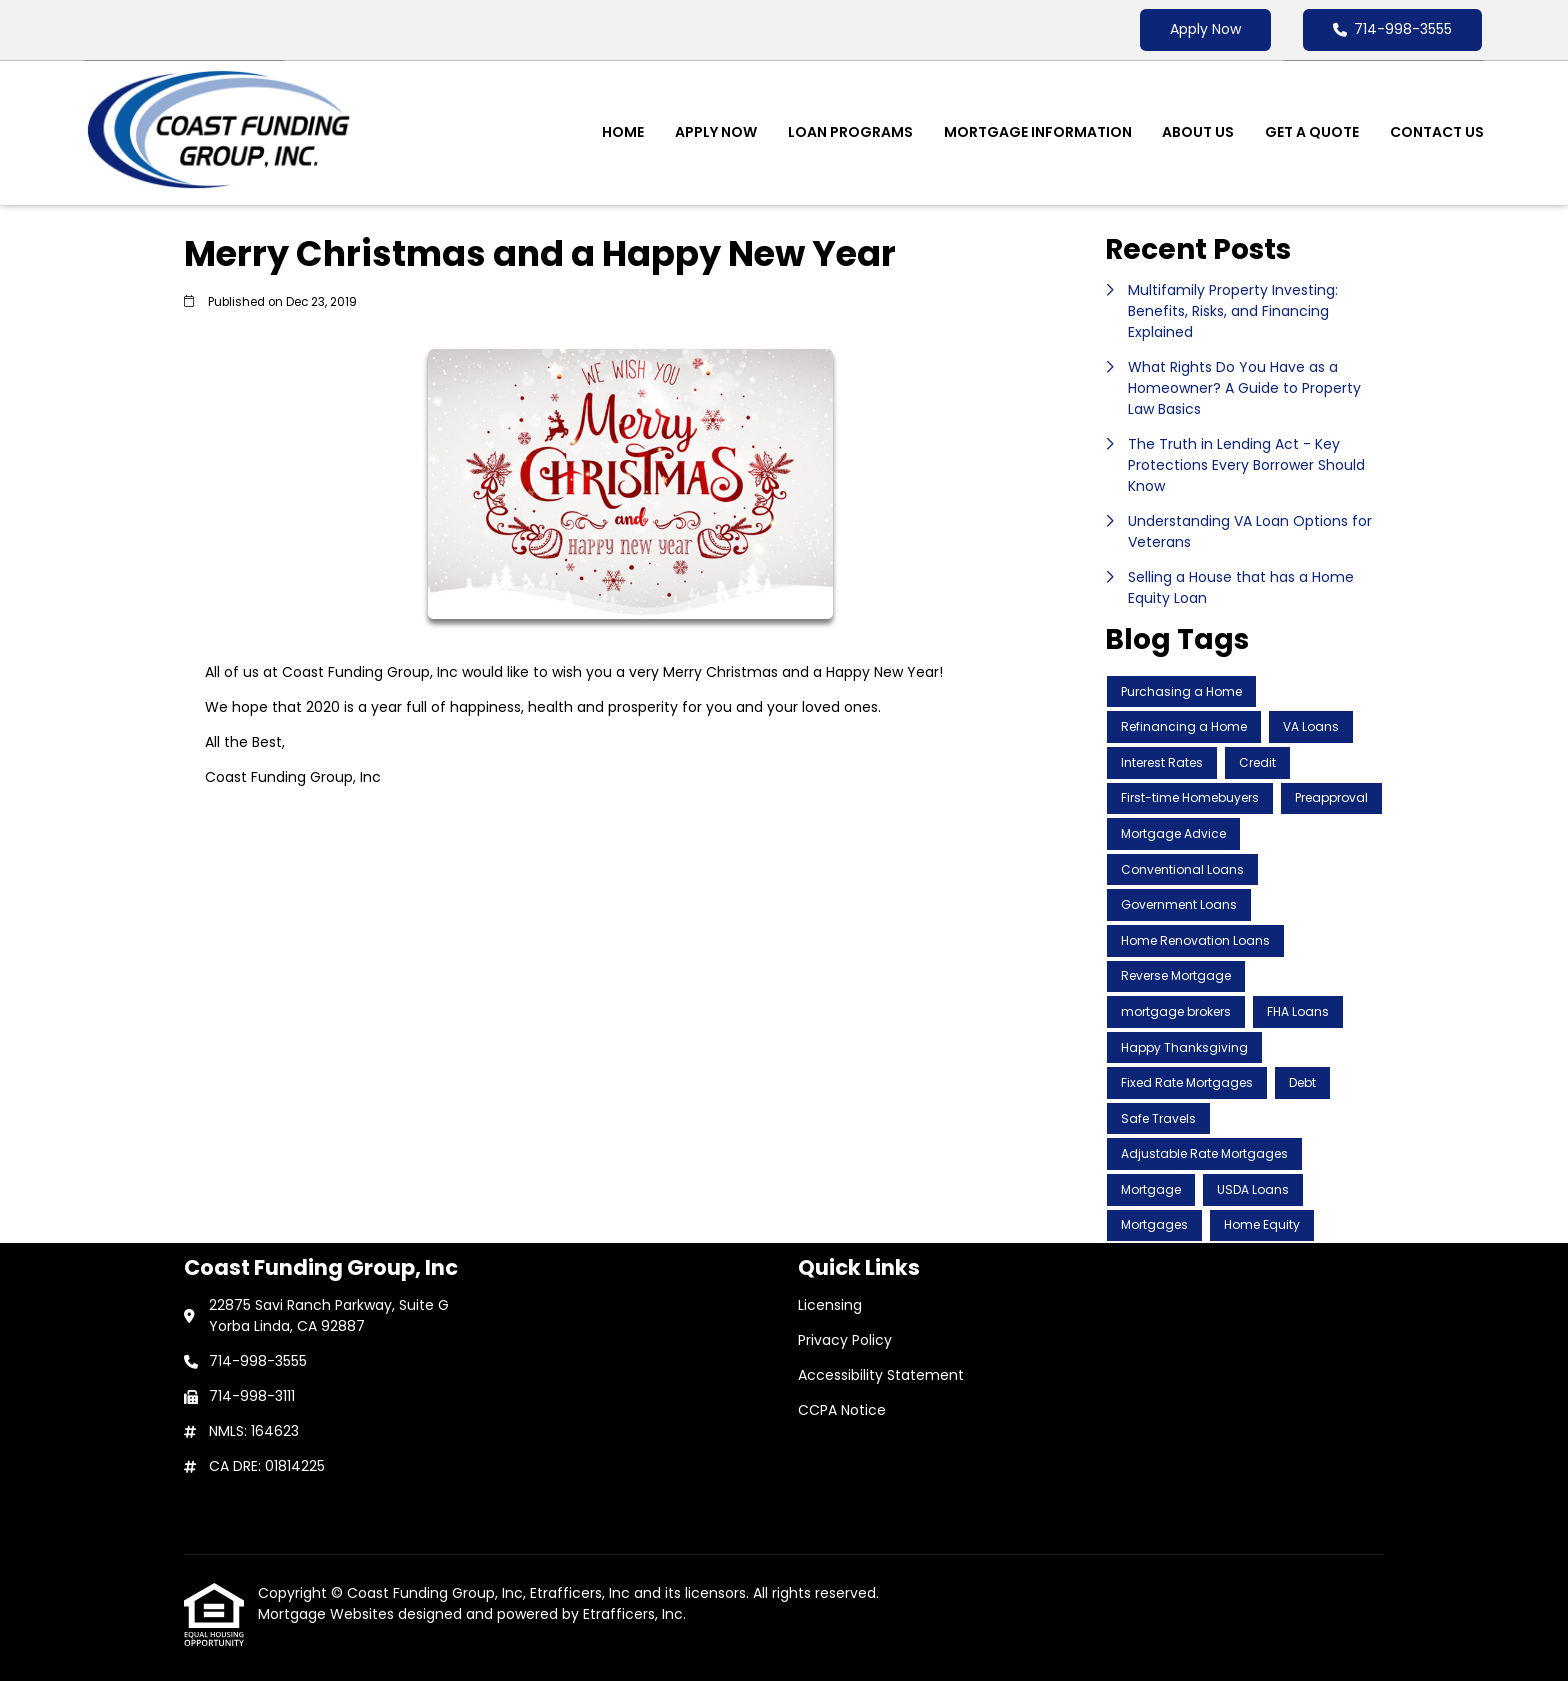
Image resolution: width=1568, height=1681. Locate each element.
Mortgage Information (1038, 132)
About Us (1198, 132)
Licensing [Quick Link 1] (830, 1305)
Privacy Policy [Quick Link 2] (845, 1340)
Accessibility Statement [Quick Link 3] (881, 1375)
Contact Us (1437, 132)
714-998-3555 (1392, 29)
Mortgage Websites (328, 1614)
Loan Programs (850, 132)
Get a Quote (1312, 132)
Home (623, 132)
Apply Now (1205, 29)
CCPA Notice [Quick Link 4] (842, 1410)
